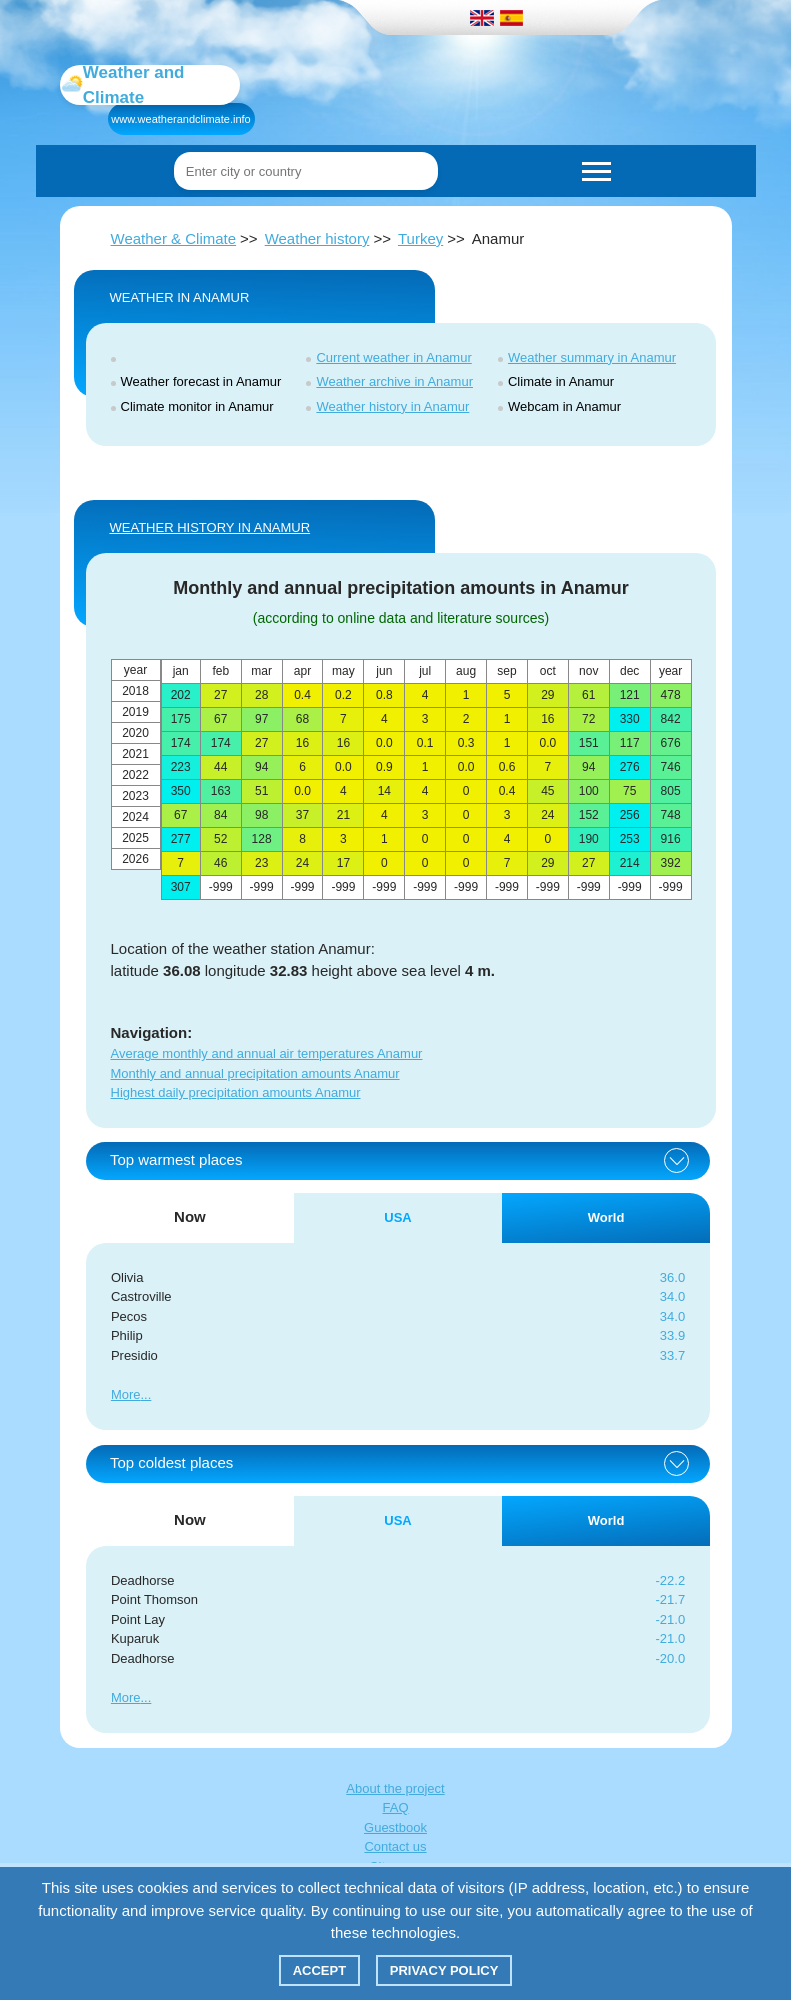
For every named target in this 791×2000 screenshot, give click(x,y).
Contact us (395, 1846)
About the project (395, 1788)
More (126, 1394)
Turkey (420, 238)
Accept (319, 1970)
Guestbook (395, 1827)
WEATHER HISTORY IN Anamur (210, 527)
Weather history (317, 238)
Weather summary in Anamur (592, 357)
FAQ (395, 1807)
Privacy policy (444, 1970)
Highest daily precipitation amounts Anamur (236, 1092)
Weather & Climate (174, 238)
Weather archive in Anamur (394, 381)
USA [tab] (397, 1217)
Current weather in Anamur (393, 357)
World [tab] (606, 1217)
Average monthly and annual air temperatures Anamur (267, 1053)
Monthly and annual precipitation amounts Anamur (255, 1073)
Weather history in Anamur (392, 406)
